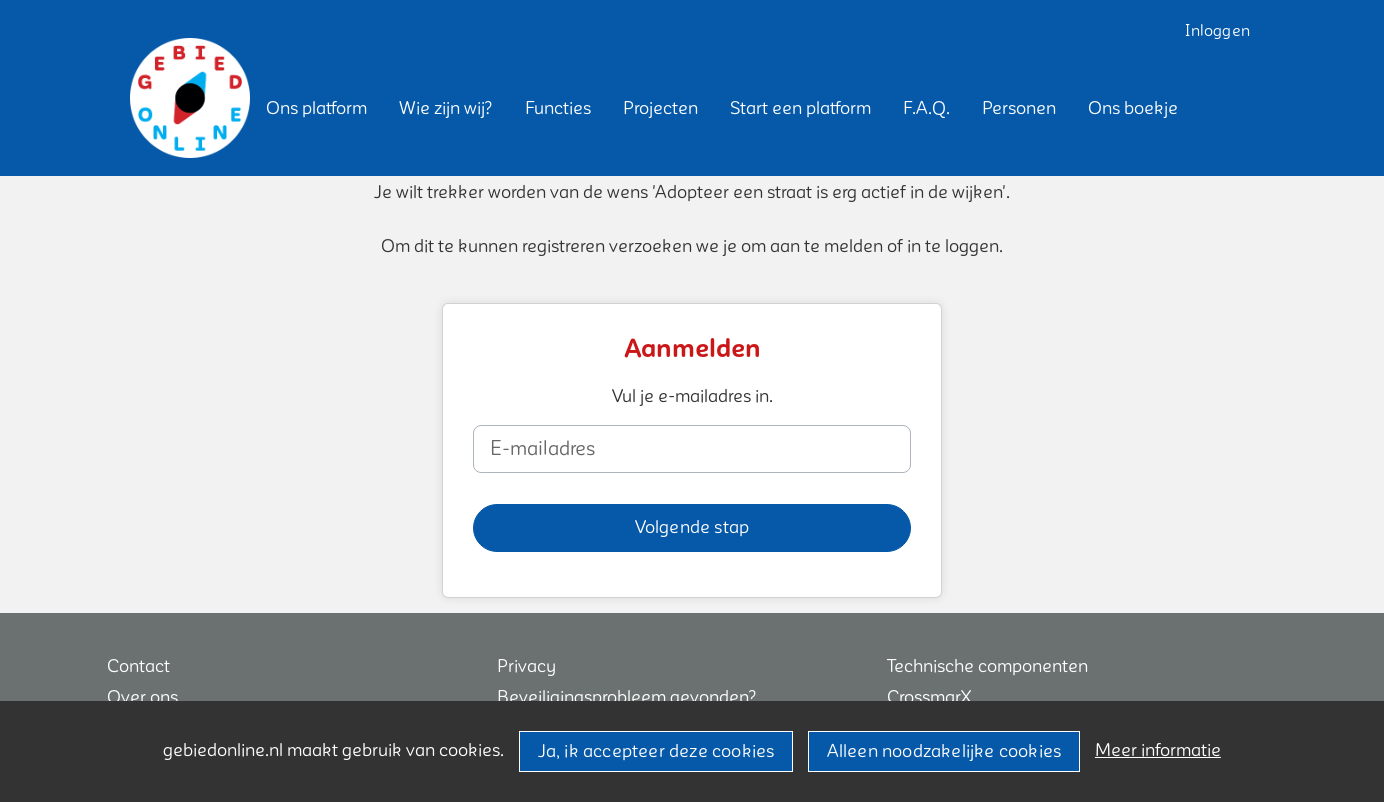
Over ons (142, 697)
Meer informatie (1158, 750)
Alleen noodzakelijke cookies (944, 751)
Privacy (526, 666)
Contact (138, 666)
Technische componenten (987, 666)
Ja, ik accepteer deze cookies (656, 751)
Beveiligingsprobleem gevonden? (627, 697)
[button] (316, 108)
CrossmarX (929, 697)
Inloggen (1217, 31)
